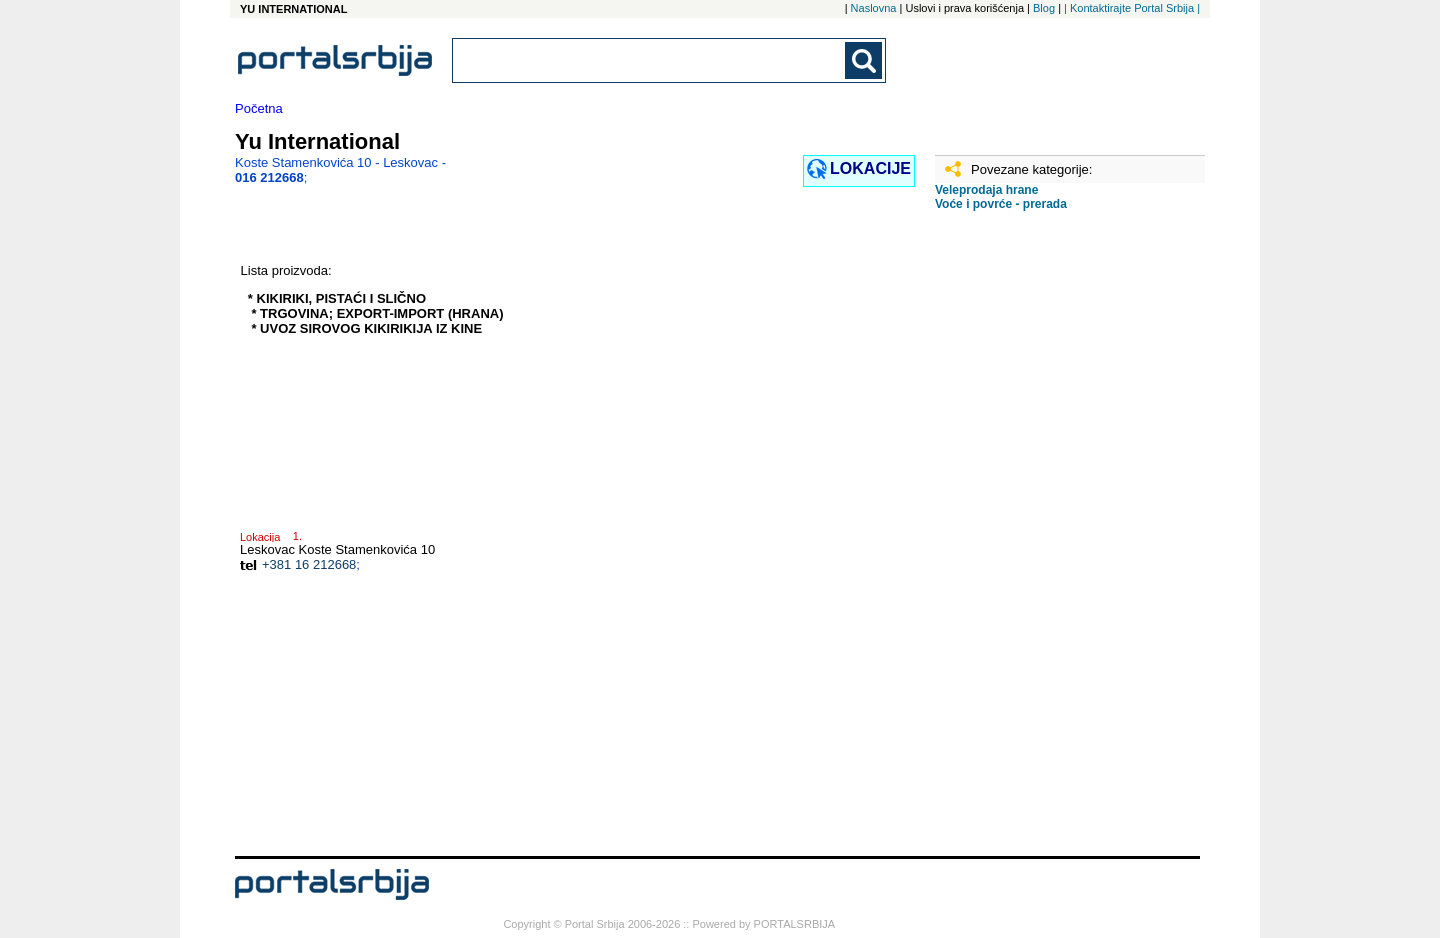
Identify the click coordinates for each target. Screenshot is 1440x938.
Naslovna (874, 8)
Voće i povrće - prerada (1001, 204)
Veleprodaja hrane (986, 190)
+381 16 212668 (309, 564)
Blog (1044, 8)
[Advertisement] (1035, 541)
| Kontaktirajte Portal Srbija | (1132, 8)
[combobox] (650, 60)
